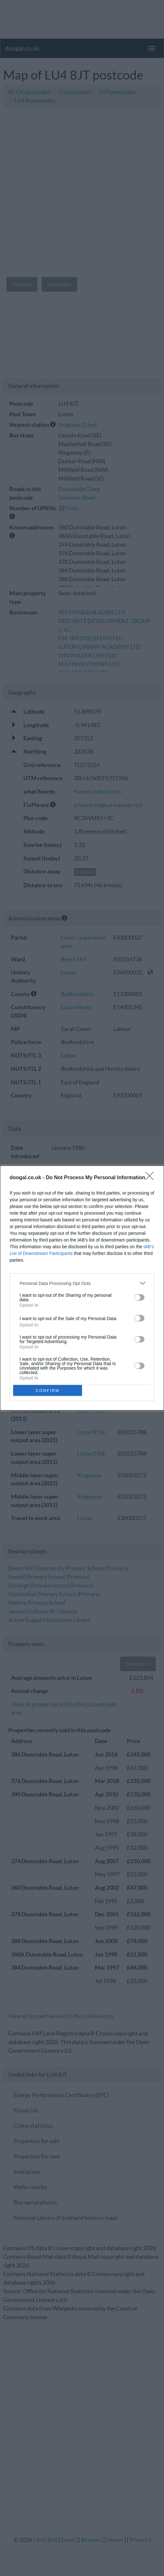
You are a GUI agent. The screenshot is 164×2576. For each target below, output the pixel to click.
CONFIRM (48, 1390)
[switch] (139, 1297)
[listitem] (82, 1283)
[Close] (151, 1178)
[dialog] (82, 1288)
